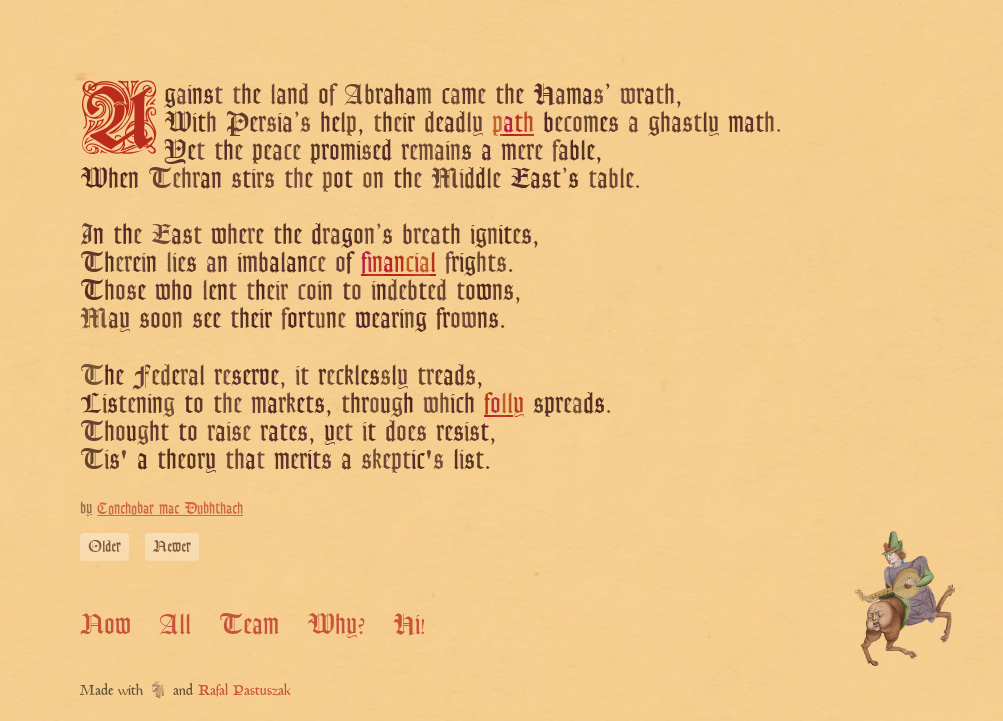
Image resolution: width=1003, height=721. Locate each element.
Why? (336, 624)
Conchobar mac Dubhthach (170, 508)
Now (105, 624)
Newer (172, 546)
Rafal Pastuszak (244, 691)
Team (249, 624)
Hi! (409, 624)
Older (104, 546)
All (175, 624)
